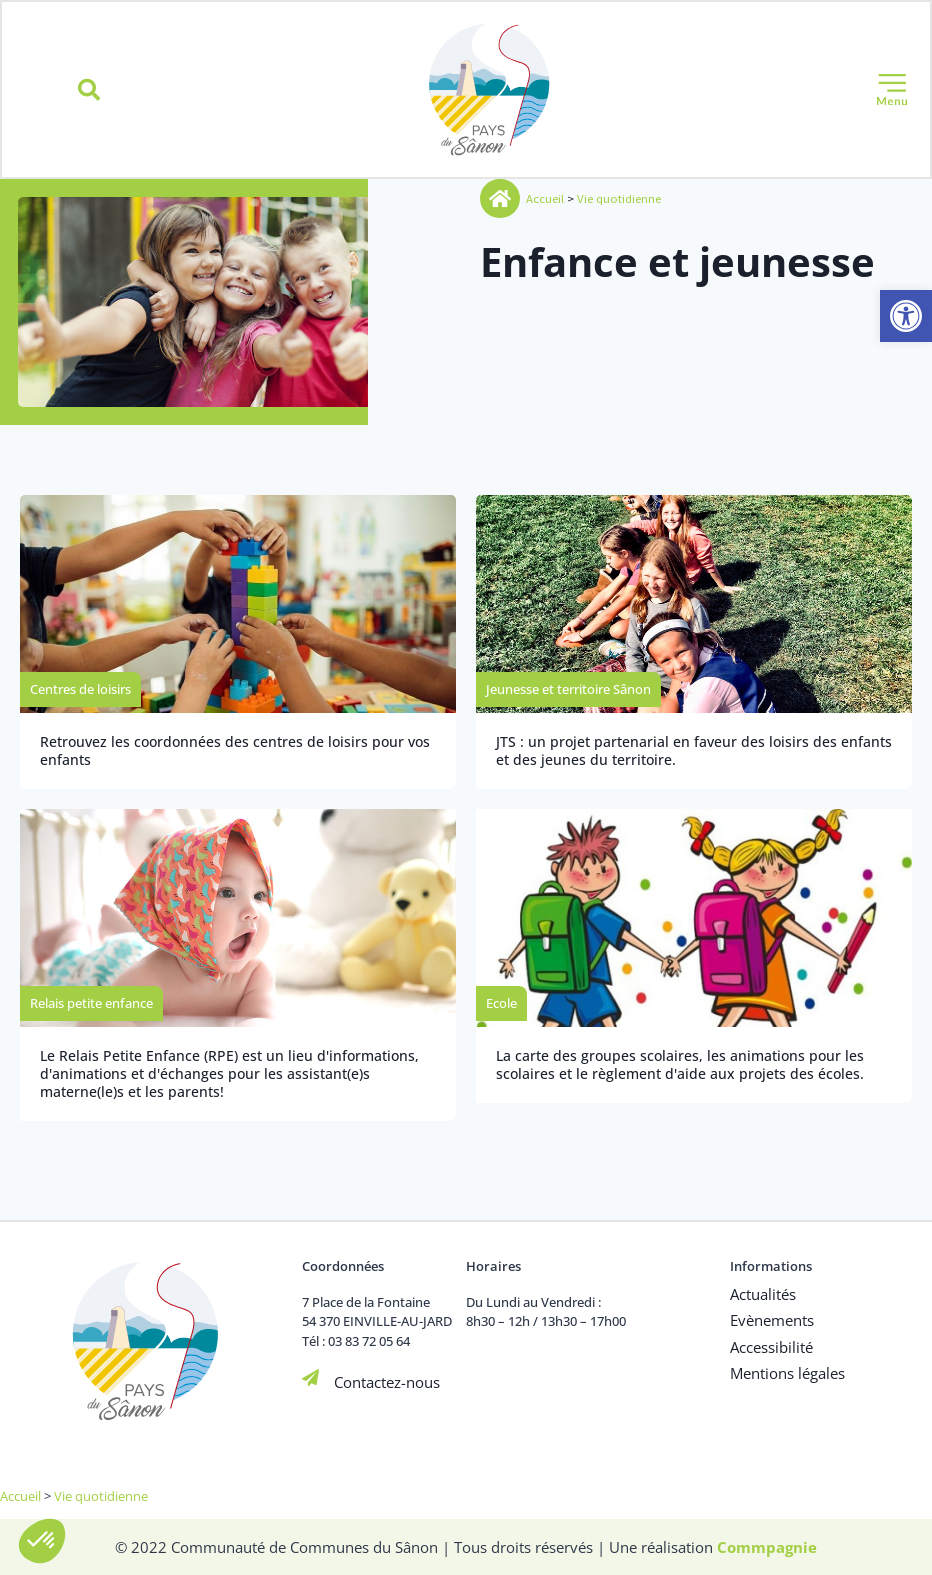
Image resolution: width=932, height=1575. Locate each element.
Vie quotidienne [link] (620, 200)
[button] (89, 91)
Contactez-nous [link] (386, 1382)
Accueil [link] (546, 200)
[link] (906, 316)
